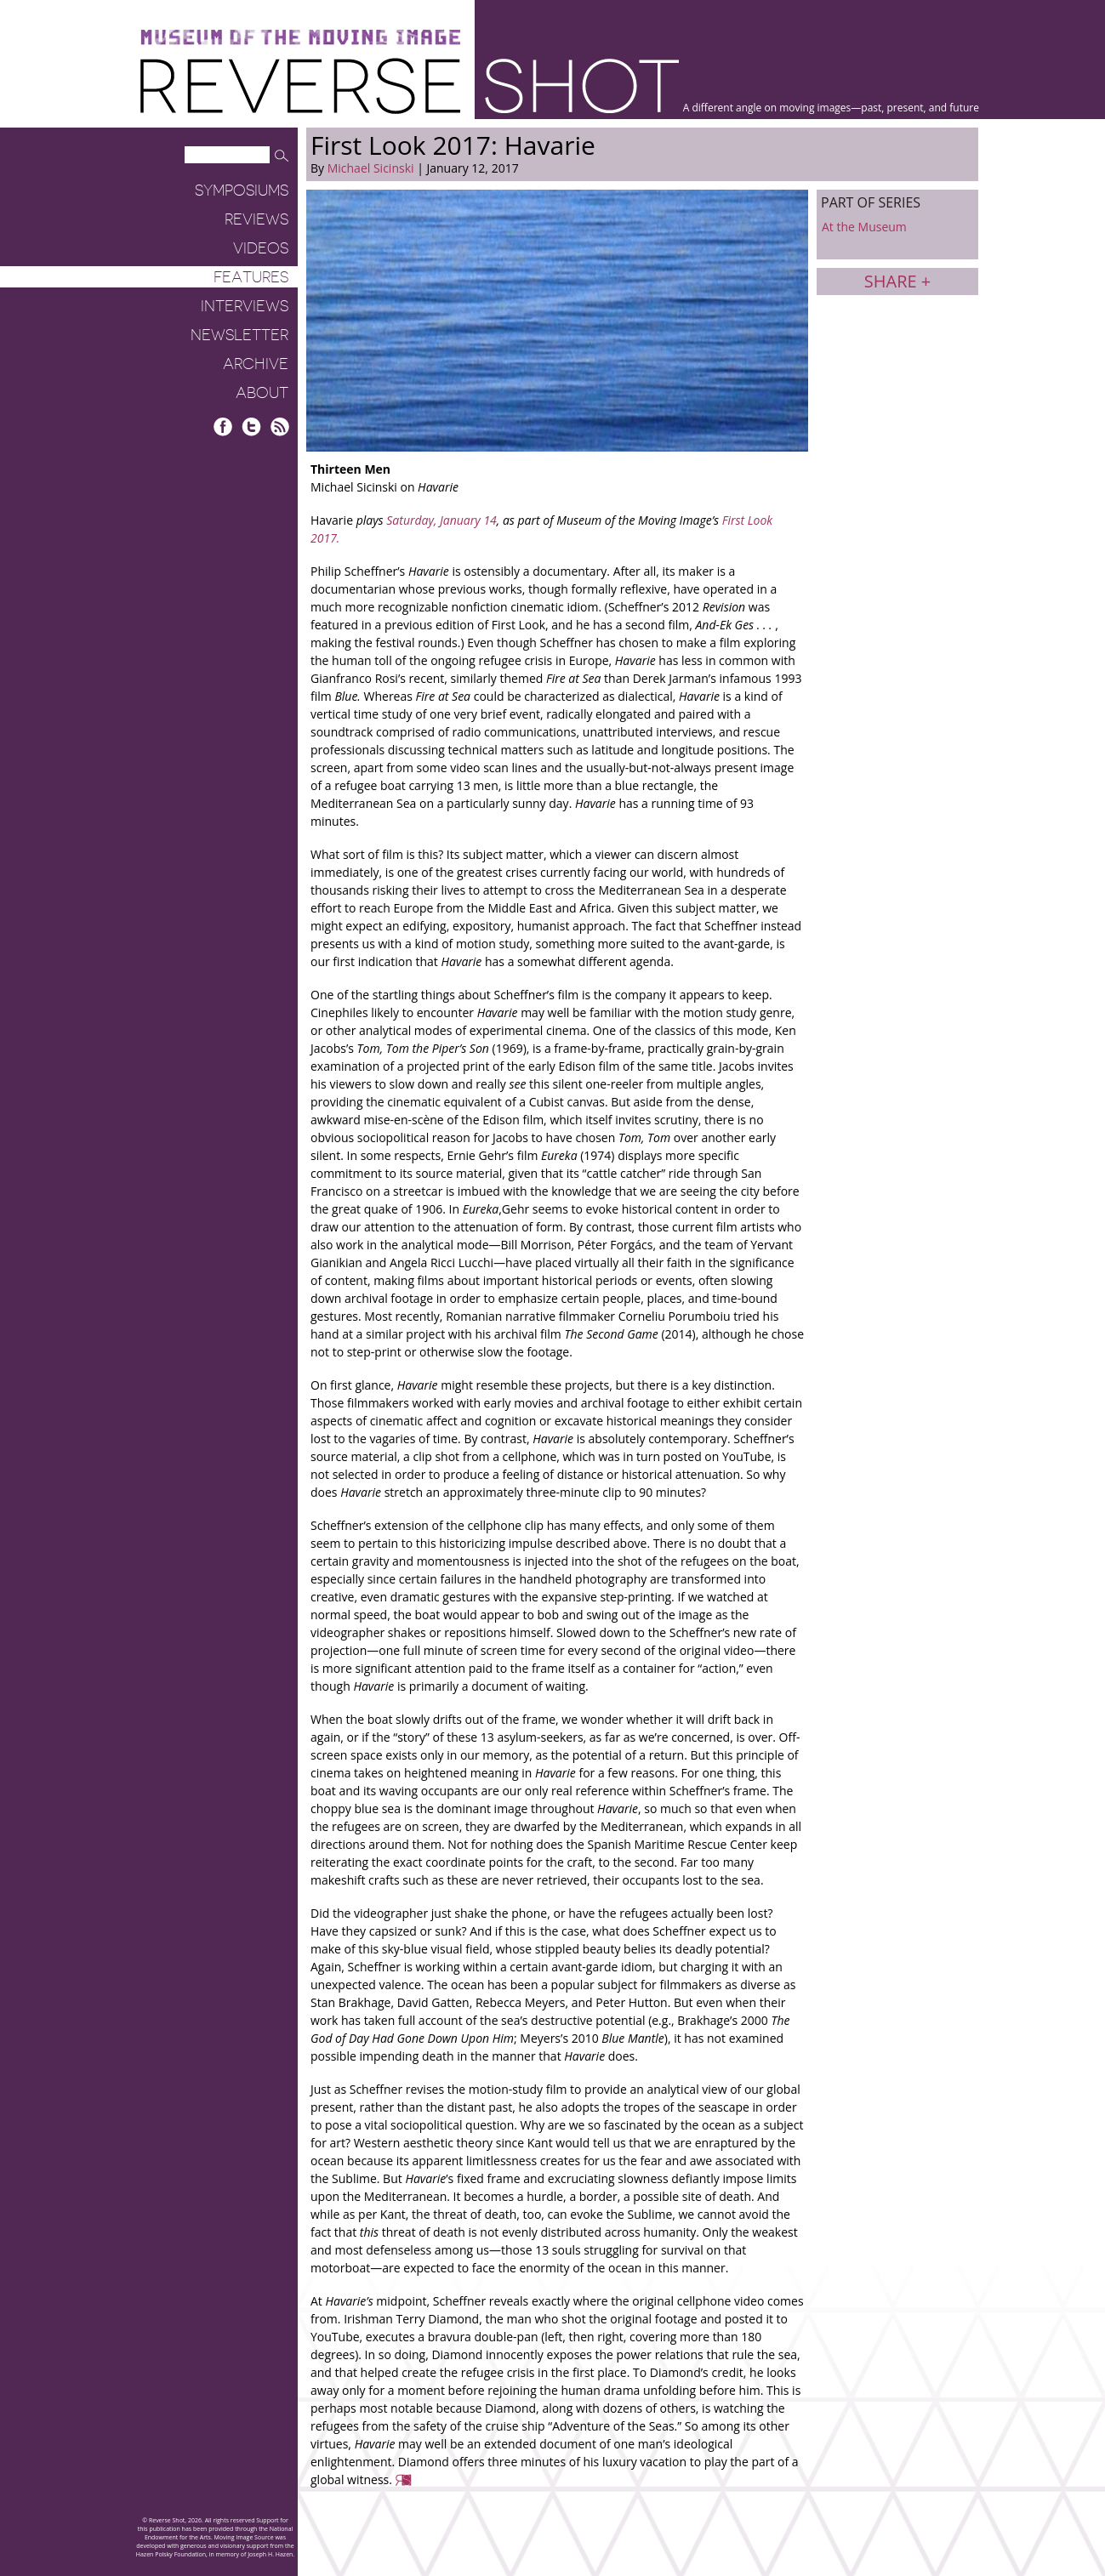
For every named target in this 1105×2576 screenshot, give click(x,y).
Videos (260, 248)
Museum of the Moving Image (300, 38)
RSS (279, 426)
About (262, 393)
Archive (255, 364)
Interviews (244, 306)
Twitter (251, 426)
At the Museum (864, 227)
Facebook (223, 426)
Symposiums (241, 190)
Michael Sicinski (371, 168)
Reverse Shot (409, 85)
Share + (897, 281)
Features (251, 277)
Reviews (256, 219)
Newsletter (239, 335)
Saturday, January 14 (441, 520)
